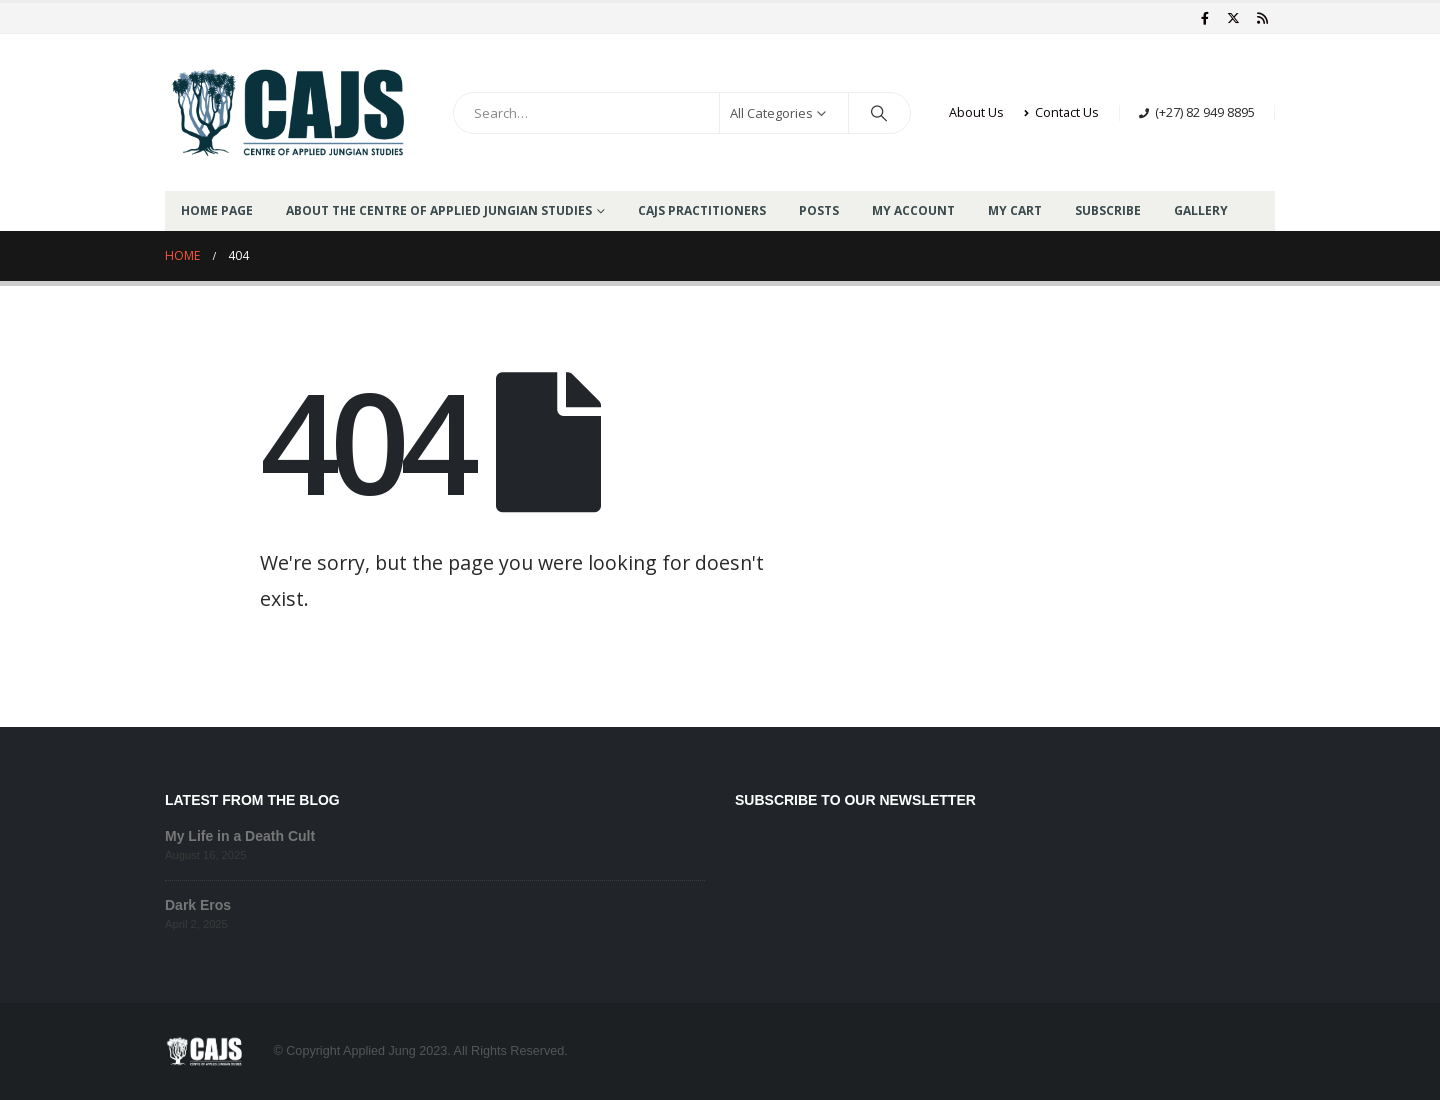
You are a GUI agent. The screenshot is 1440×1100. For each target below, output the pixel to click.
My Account (913, 210)
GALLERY (1201, 210)
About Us (976, 112)
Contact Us (1061, 112)
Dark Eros (198, 905)
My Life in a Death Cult (240, 836)
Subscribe (1108, 210)
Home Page (217, 210)
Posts (819, 210)
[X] (1234, 18)
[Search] (880, 113)
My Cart (1015, 210)
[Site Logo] (290, 112)
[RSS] (1262, 18)
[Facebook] (1205, 18)
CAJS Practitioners (702, 210)
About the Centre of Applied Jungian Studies (439, 210)
